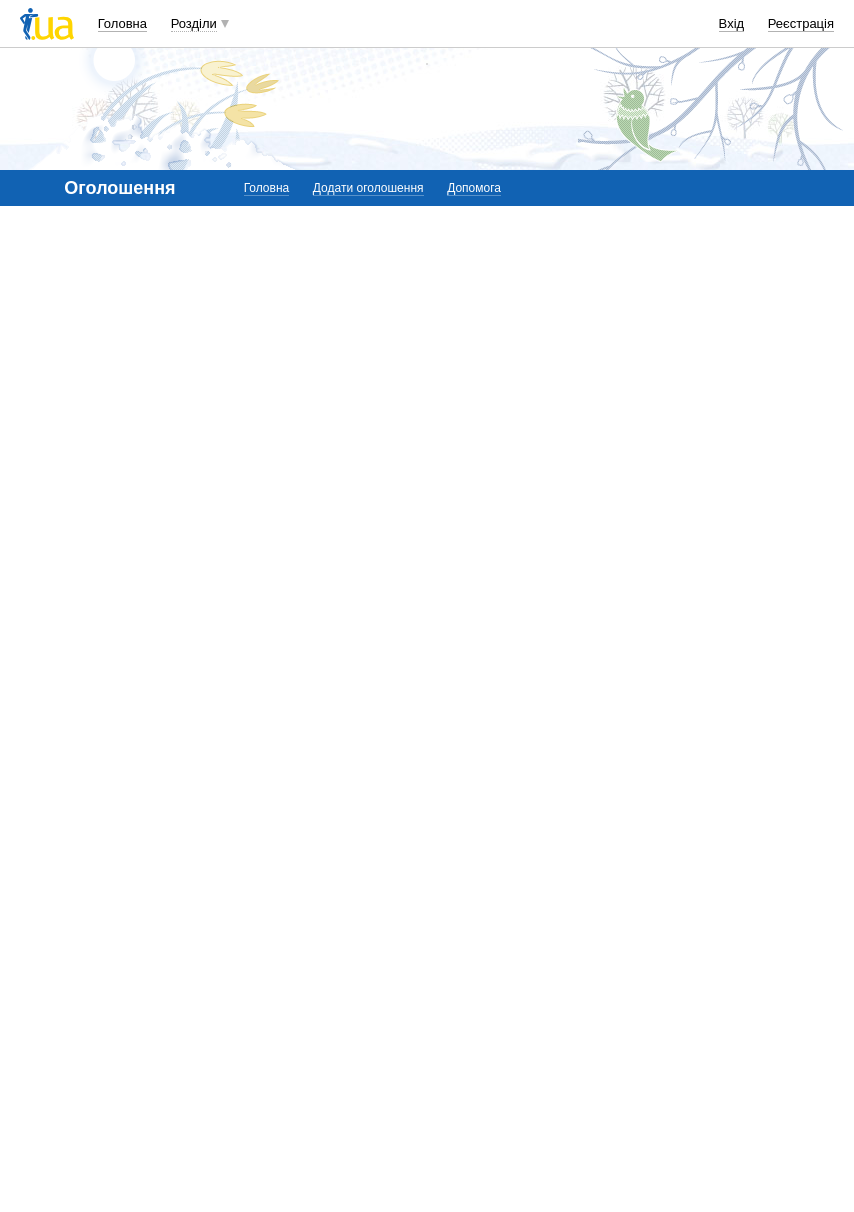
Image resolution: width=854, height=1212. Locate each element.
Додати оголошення (368, 188)
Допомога (474, 188)
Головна (122, 23)
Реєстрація (801, 23)
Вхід (732, 23)
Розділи (194, 23)
